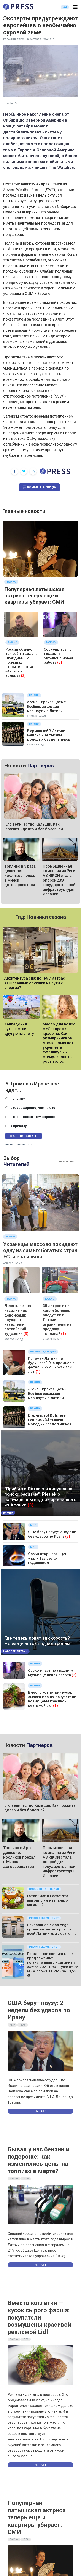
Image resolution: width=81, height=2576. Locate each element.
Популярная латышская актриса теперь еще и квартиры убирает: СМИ (34, 595)
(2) (23, 675)
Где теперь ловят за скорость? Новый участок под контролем (37, 1641)
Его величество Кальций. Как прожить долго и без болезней (34, 826)
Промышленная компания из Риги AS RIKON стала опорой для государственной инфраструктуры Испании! (59, 880)
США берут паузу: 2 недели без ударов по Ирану (52, 1534)
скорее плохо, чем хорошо (32, 1117)
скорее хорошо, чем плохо (32, 1108)
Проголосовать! (23, 1136)
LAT (64, 6)
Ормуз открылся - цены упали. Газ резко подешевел (49, 1558)
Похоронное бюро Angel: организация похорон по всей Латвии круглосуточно (52, 1929)
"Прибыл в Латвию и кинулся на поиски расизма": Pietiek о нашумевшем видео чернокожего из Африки (40, 1497)
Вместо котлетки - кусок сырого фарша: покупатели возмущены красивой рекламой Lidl (52, 1699)
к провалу (18, 1126)
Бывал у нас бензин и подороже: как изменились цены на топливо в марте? (38, 2160)
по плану (17, 1098)
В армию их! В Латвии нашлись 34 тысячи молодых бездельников (48, 735)
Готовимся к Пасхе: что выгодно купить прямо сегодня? (47, 1900)
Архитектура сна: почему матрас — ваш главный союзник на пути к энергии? (36, 983)
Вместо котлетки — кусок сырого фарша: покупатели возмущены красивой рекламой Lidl (39, 2317)
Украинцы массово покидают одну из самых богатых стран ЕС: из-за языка (40, 1250)
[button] (75, 7)
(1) (63, 1333)
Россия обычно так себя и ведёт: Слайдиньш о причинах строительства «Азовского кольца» (21, 662)
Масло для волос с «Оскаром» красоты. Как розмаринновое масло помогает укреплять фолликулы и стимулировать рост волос (59, 1043)
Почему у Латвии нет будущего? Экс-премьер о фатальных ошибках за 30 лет (51, 1365)
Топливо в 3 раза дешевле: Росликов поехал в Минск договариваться (20, 875)
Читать (40, 2111)
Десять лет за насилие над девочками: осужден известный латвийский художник (17, 1319)
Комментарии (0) (39, 487)
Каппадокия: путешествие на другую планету (19, 1029)
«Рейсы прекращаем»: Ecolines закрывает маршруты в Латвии (46, 706)
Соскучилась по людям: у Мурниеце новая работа (58, 655)
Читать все (67, 1161)
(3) (26, 1333)
